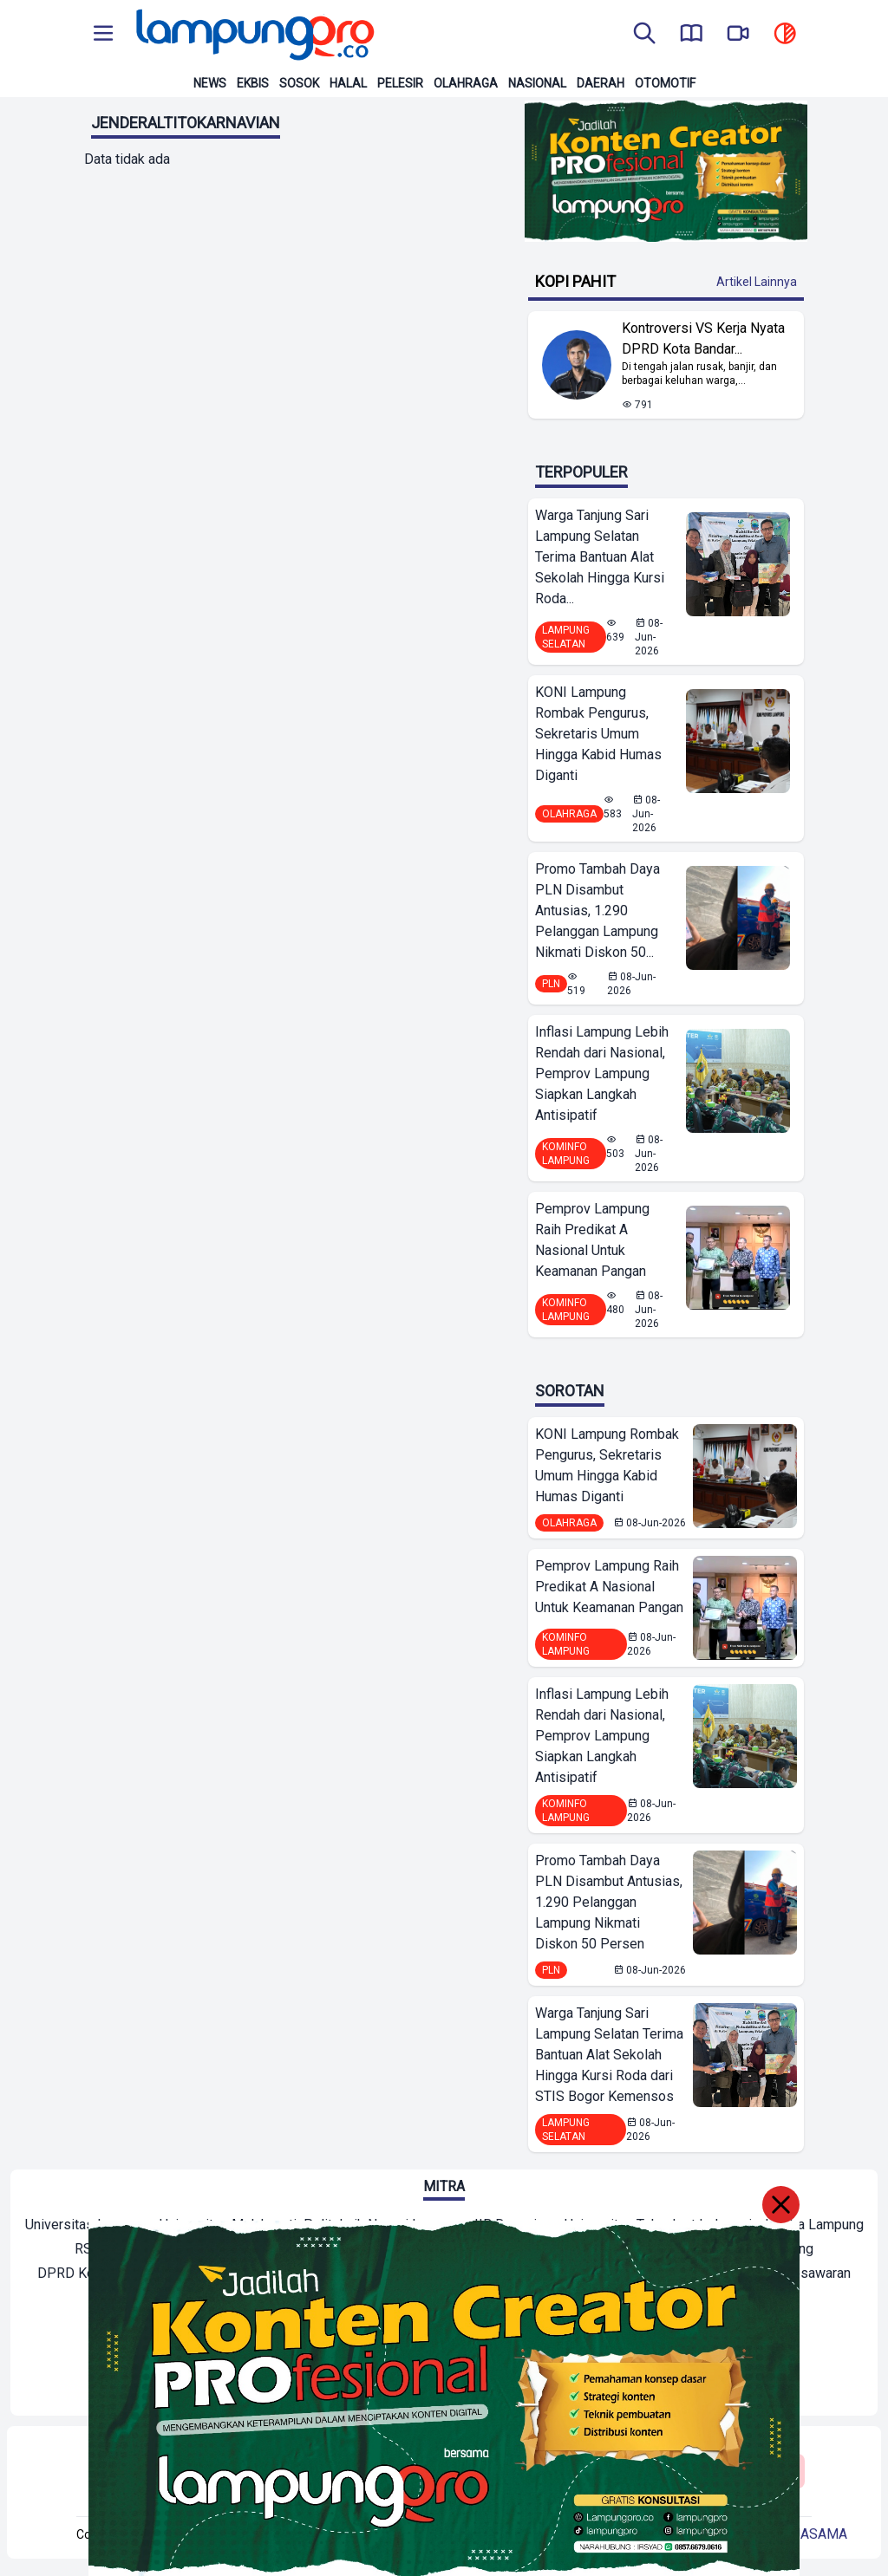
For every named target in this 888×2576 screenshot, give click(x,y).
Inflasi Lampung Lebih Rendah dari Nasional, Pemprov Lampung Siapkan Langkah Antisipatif (602, 1073)
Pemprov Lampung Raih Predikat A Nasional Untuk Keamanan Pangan (592, 1239)
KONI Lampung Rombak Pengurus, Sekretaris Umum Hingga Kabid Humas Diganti (598, 734)
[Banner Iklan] (665, 171)
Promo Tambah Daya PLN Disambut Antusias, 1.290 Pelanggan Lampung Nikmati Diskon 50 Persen (608, 1902)
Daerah (600, 83)
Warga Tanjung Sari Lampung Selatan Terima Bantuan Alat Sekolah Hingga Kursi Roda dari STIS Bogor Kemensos (609, 2054)
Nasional (537, 83)
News (209, 83)
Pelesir (400, 83)
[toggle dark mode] (785, 34)
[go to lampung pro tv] (738, 34)
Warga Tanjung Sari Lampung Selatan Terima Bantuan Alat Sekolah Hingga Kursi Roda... (599, 557)
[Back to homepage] (253, 34)
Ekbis (253, 83)
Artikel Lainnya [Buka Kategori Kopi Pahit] (756, 282)
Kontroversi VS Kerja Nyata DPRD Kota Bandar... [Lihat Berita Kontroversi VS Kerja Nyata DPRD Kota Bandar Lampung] (703, 338)
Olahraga (466, 83)
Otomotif (665, 83)
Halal (348, 83)
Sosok (299, 83)
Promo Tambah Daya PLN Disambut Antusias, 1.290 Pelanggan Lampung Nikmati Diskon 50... (597, 910)
